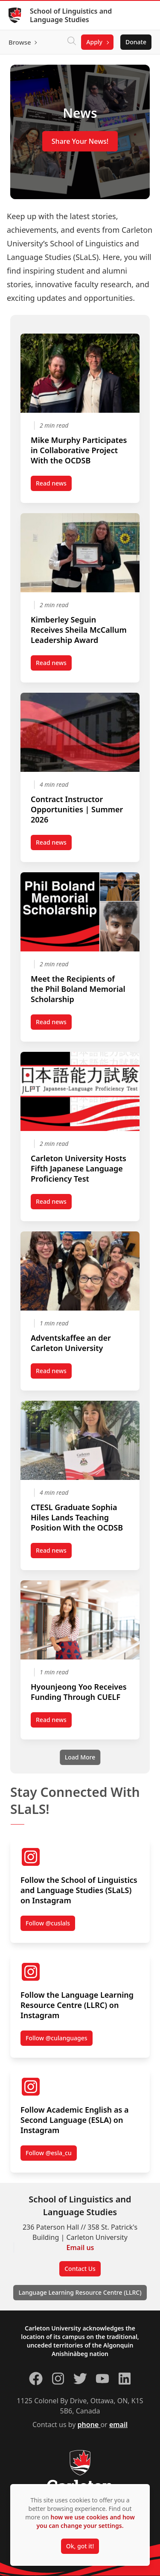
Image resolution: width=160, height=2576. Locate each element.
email (118, 2424)
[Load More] (80, 1757)
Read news (54, 485)
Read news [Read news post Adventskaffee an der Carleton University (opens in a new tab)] (54, 1373)
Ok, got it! (80, 2546)
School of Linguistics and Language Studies (71, 15)
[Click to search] (71, 42)
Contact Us (80, 2269)
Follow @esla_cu (49, 2153)
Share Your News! (80, 141)
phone (89, 2424)
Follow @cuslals (48, 1923)
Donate (135, 42)
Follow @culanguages (56, 2038)
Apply (94, 42)
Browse (20, 42)
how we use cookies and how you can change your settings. (85, 2521)
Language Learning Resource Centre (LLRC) (79, 2292)
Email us (80, 2247)
